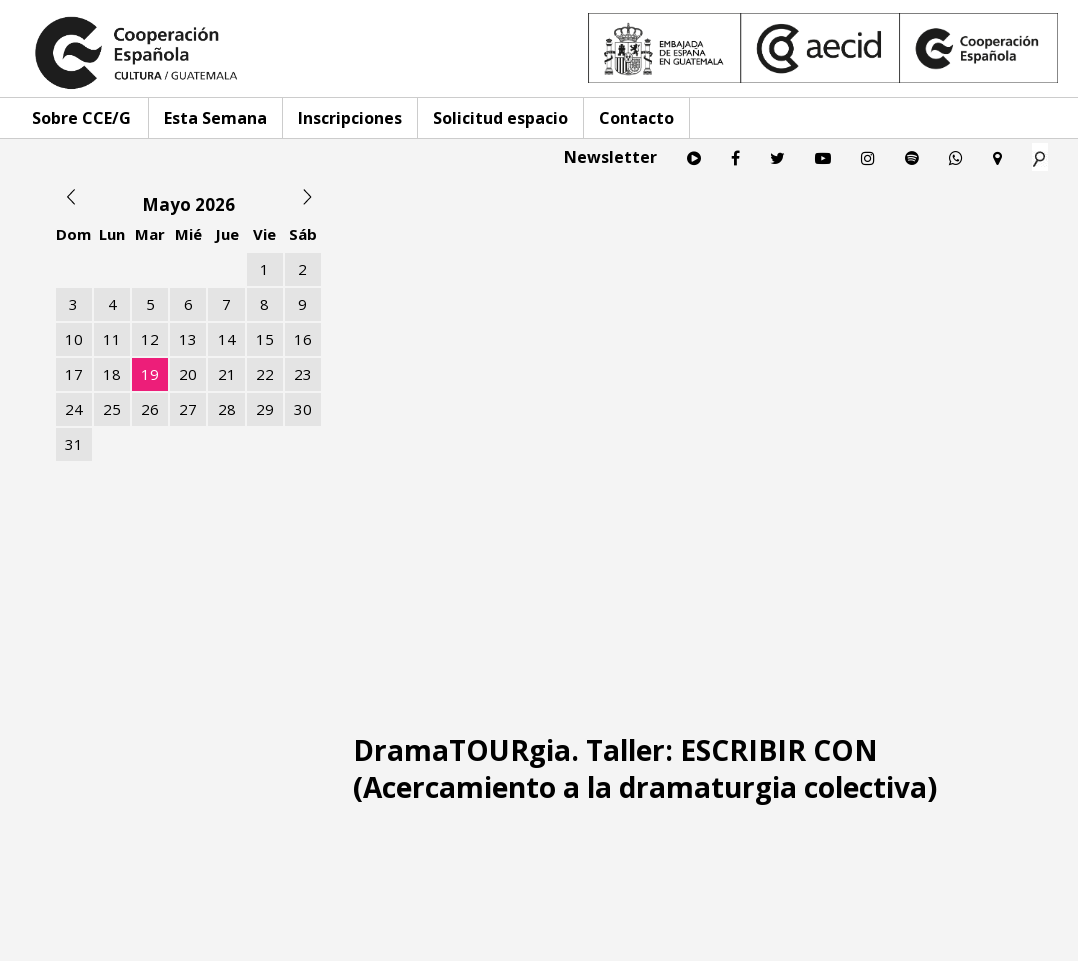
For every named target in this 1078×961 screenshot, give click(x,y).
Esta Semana (215, 118)
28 (227, 409)
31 (74, 444)
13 (188, 339)
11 (112, 339)
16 (303, 339)
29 (265, 409)
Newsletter (610, 157)
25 (112, 409)
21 (227, 374)
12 (150, 339)
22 (265, 374)
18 (112, 374)
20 (188, 374)
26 (150, 409)
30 (303, 409)
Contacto (636, 118)
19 (150, 374)
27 (188, 409)
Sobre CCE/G (81, 118)
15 (265, 339)
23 (303, 374)
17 (74, 374)
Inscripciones (350, 118)
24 (74, 409)
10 (74, 339)
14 (227, 339)
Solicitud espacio (500, 118)
